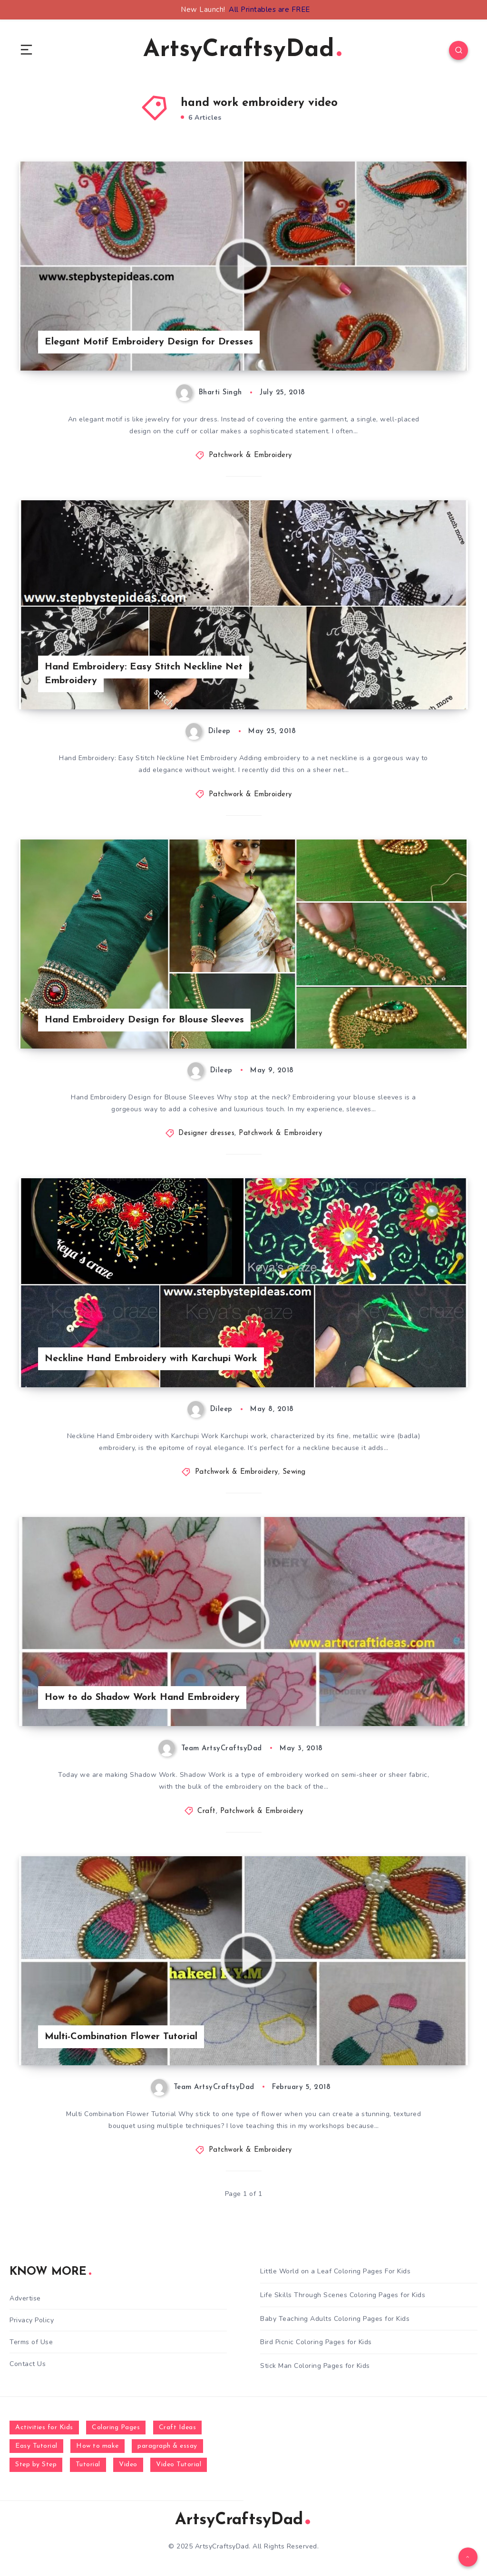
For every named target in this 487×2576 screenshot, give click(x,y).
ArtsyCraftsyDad (242, 50)
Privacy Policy (32, 2320)
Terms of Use (31, 2342)
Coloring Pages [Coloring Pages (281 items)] (116, 2427)
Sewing (294, 1472)
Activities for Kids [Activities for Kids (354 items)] (44, 2427)
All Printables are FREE (269, 9)
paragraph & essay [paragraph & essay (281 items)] (167, 2446)
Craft (206, 1811)
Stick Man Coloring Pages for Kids (315, 2365)
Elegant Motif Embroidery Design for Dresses (149, 342)
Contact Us (28, 2363)
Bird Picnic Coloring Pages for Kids (316, 2342)
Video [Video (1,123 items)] (128, 2464)
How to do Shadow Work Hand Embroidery (142, 1697)
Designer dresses (206, 1133)
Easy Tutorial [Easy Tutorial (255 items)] (36, 2446)
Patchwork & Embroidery (250, 455)
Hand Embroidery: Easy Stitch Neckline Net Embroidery (144, 674)
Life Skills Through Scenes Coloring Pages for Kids (342, 2294)
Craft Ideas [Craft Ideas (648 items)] (177, 2427)
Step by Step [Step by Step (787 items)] (36, 2464)
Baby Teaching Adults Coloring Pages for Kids (334, 2318)
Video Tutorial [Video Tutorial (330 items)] (178, 2464)
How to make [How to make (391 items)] (97, 2446)
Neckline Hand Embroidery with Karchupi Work (151, 1359)
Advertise (25, 2298)
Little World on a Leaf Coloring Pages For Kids (335, 2271)
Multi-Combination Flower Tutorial (121, 2037)
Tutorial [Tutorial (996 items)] (88, 2464)
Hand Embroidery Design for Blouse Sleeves (144, 1020)
